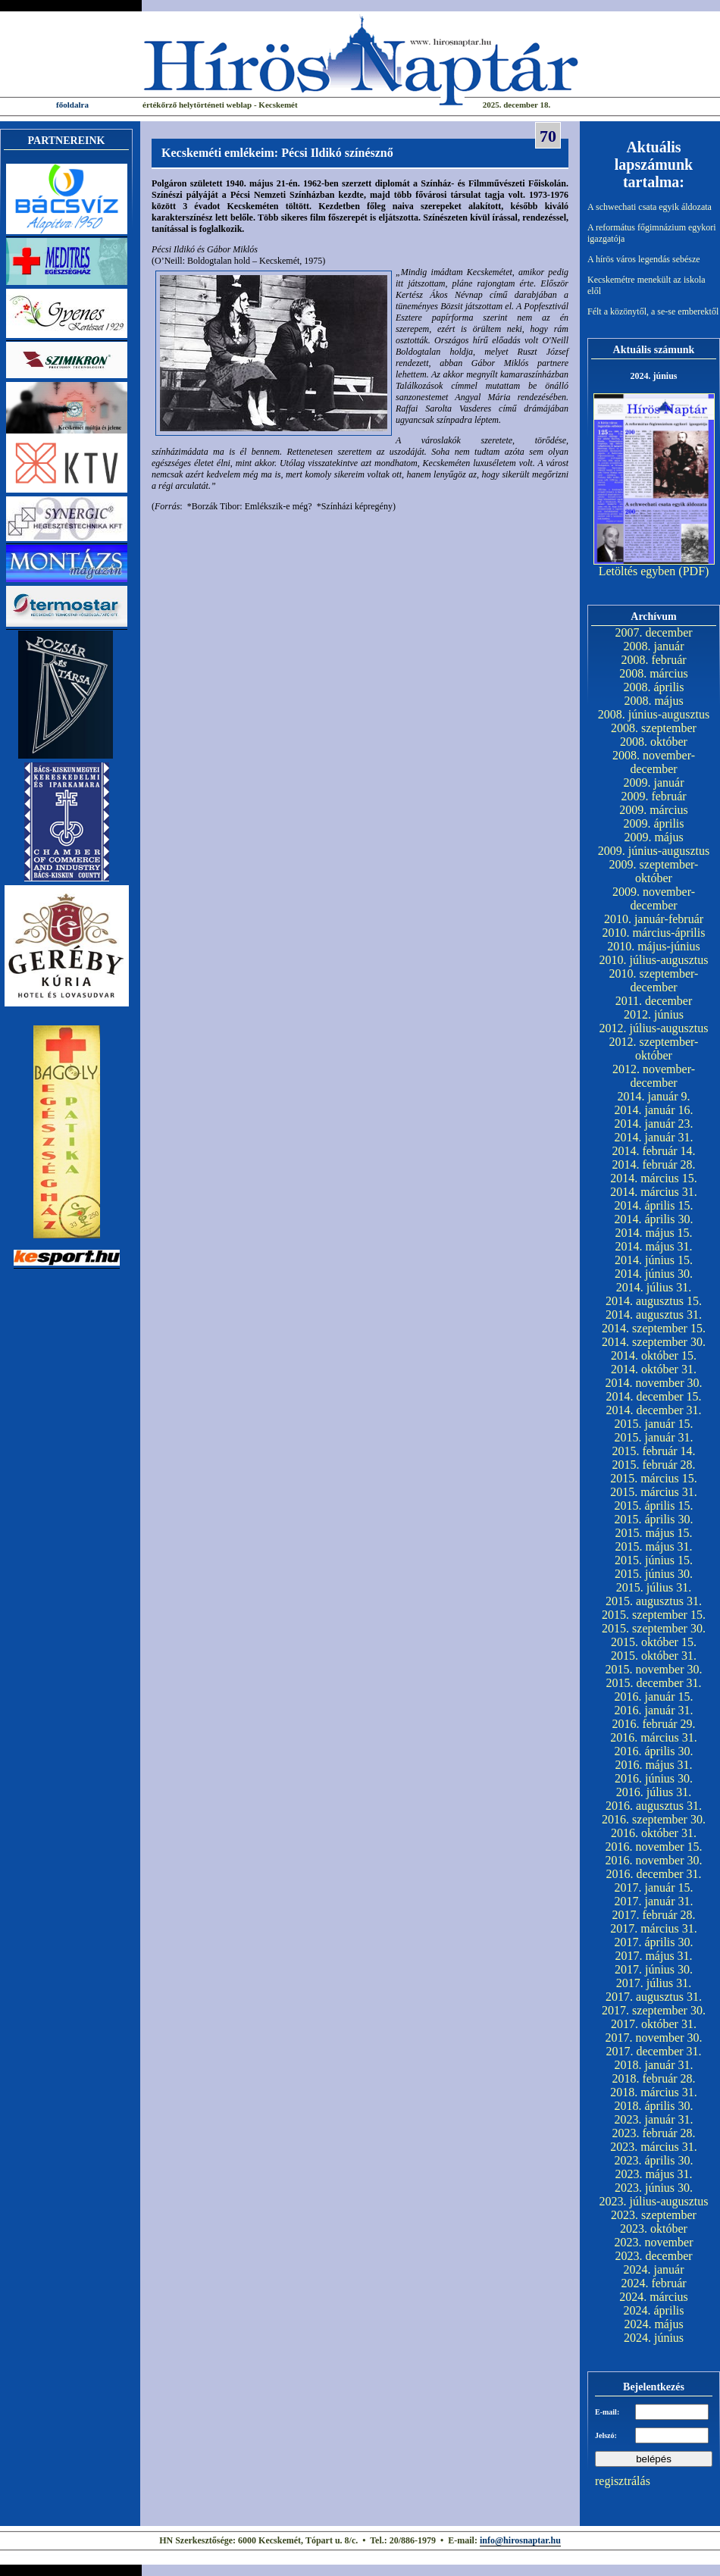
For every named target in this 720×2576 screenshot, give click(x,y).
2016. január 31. (654, 1710)
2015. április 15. (654, 1505)
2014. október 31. (654, 1369)
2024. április (654, 2310)
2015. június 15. (654, 1560)
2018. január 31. (654, 2064)
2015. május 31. (653, 1546)
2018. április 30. (654, 2105)
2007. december (653, 632)
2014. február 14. (653, 1150)
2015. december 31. (653, 1682)
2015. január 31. (654, 1437)
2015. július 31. (654, 1587)
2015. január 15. (654, 1423)
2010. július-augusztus (654, 959)
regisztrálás (622, 2480)
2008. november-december (653, 762)
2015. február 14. (653, 1451)
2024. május (653, 2324)
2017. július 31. (654, 1983)
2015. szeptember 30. (654, 1628)
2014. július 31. (654, 1287)
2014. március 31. (653, 1191)
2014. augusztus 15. (654, 1300)
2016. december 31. (653, 1873)
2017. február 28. (653, 1914)
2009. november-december (653, 898)
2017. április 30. (654, 1942)
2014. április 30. (654, 1219)
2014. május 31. (653, 1246)
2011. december (654, 1000)
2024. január (654, 2269)
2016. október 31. (654, 1832)
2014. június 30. (654, 1273)
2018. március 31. (653, 2092)
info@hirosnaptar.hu (520, 2540)
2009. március (653, 809)
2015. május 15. (653, 1532)
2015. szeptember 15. (654, 1614)
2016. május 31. (653, 1764)
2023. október (653, 2228)
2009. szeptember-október (654, 871)
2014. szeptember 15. (654, 1328)
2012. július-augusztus (654, 1028)
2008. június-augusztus (654, 714)
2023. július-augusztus (654, 2201)
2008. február (653, 659)
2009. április (654, 823)
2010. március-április (654, 932)
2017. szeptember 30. (654, 2010)
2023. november (654, 2242)
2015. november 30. (654, 1669)
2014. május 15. (653, 1232)
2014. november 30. (654, 1382)
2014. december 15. (653, 1396)
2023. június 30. (654, 2187)
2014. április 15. (654, 1205)
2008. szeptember (654, 727)
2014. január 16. (654, 1109)
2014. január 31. (654, 1137)
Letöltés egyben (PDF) (654, 571)
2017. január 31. (654, 1901)
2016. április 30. (654, 1751)
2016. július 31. (654, 1792)
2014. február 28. (653, 1164)
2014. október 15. (654, 1355)
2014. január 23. (654, 1123)
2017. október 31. (654, 2023)
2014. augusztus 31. (654, 1314)
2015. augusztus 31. (654, 1601)
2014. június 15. (654, 1260)
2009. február (653, 796)
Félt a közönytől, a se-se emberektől (652, 311)
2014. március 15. (653, 1178)
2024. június (654, 2337)
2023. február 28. (653, 2133)
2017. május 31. (653, 1955)
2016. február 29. (653, 1723)
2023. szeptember (654, 2214)
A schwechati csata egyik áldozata (649, 207)
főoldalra (72, 104)
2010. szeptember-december (654, 980)
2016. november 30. (654, 1860)
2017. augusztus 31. (654, 1996)
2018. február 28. (653, 2078)
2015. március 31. (653, 1491)
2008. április (654, 687)
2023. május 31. (653, 2174)
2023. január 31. (654, 2119)
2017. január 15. (654, 1887)
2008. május (653, 700)
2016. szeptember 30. (654, 1819)
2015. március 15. (653, 1478)
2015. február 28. (653, 1464)
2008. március (653, 673)
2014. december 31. (653, 1410)
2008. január (654, 646)
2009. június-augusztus (654, 850)
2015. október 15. (654, 1641)
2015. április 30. (654, 1519)
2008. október (653, 741)
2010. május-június (653, 946)
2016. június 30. (654, 1778)
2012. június (654, 1014)
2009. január (654, 782)
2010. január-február (653, 918)
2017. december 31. (653, 2051)
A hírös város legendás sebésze (643, 259)
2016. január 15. (654, 1696)
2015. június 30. (654, 1573)
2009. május (653, 837)
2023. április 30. (654, 2160)
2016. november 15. (654, 1846)
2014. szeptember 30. (654, 1341)
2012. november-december (653, 1076)
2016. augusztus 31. (654, 1805)
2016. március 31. (653, 1737)
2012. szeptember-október (654, 1048)
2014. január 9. (654, 1096)
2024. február (653, 2283)
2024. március (653, 2296)
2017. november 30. (654, 2037)
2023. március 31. (653, 2146)
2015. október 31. (654, 1655)
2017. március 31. (653, 1928)
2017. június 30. (654, 1969)
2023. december (653, 2255)
